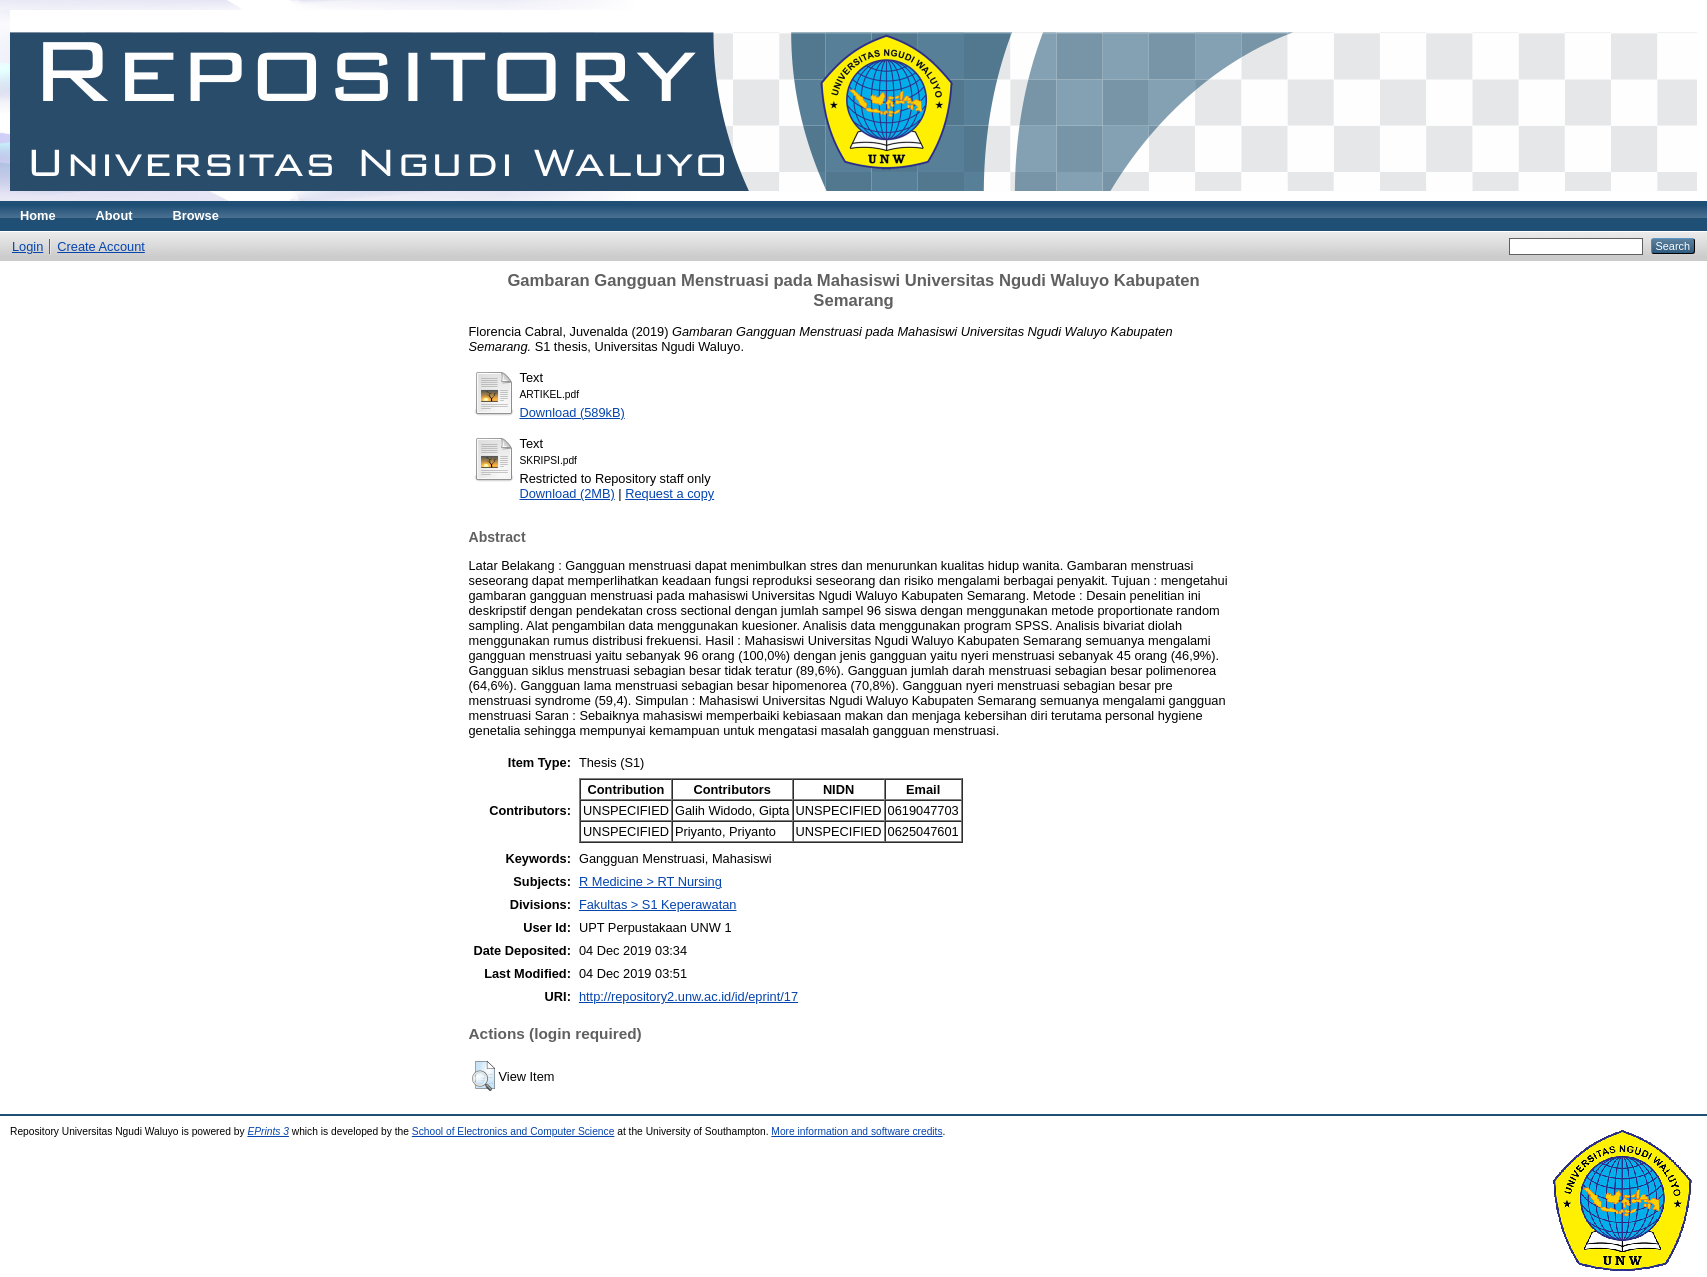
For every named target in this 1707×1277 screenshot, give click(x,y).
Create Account (101, 246)
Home (38, 215)
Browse (196, 215)
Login (27, 246)
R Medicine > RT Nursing (650, 881)
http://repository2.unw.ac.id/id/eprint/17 (688, 996)
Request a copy (669, 493)
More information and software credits (856, 1131)
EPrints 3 (268, 1131)
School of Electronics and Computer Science (513, 1131)
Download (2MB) (567, 493)
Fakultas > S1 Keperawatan (658, 904)
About (114, 215)
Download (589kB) (572, 412)
